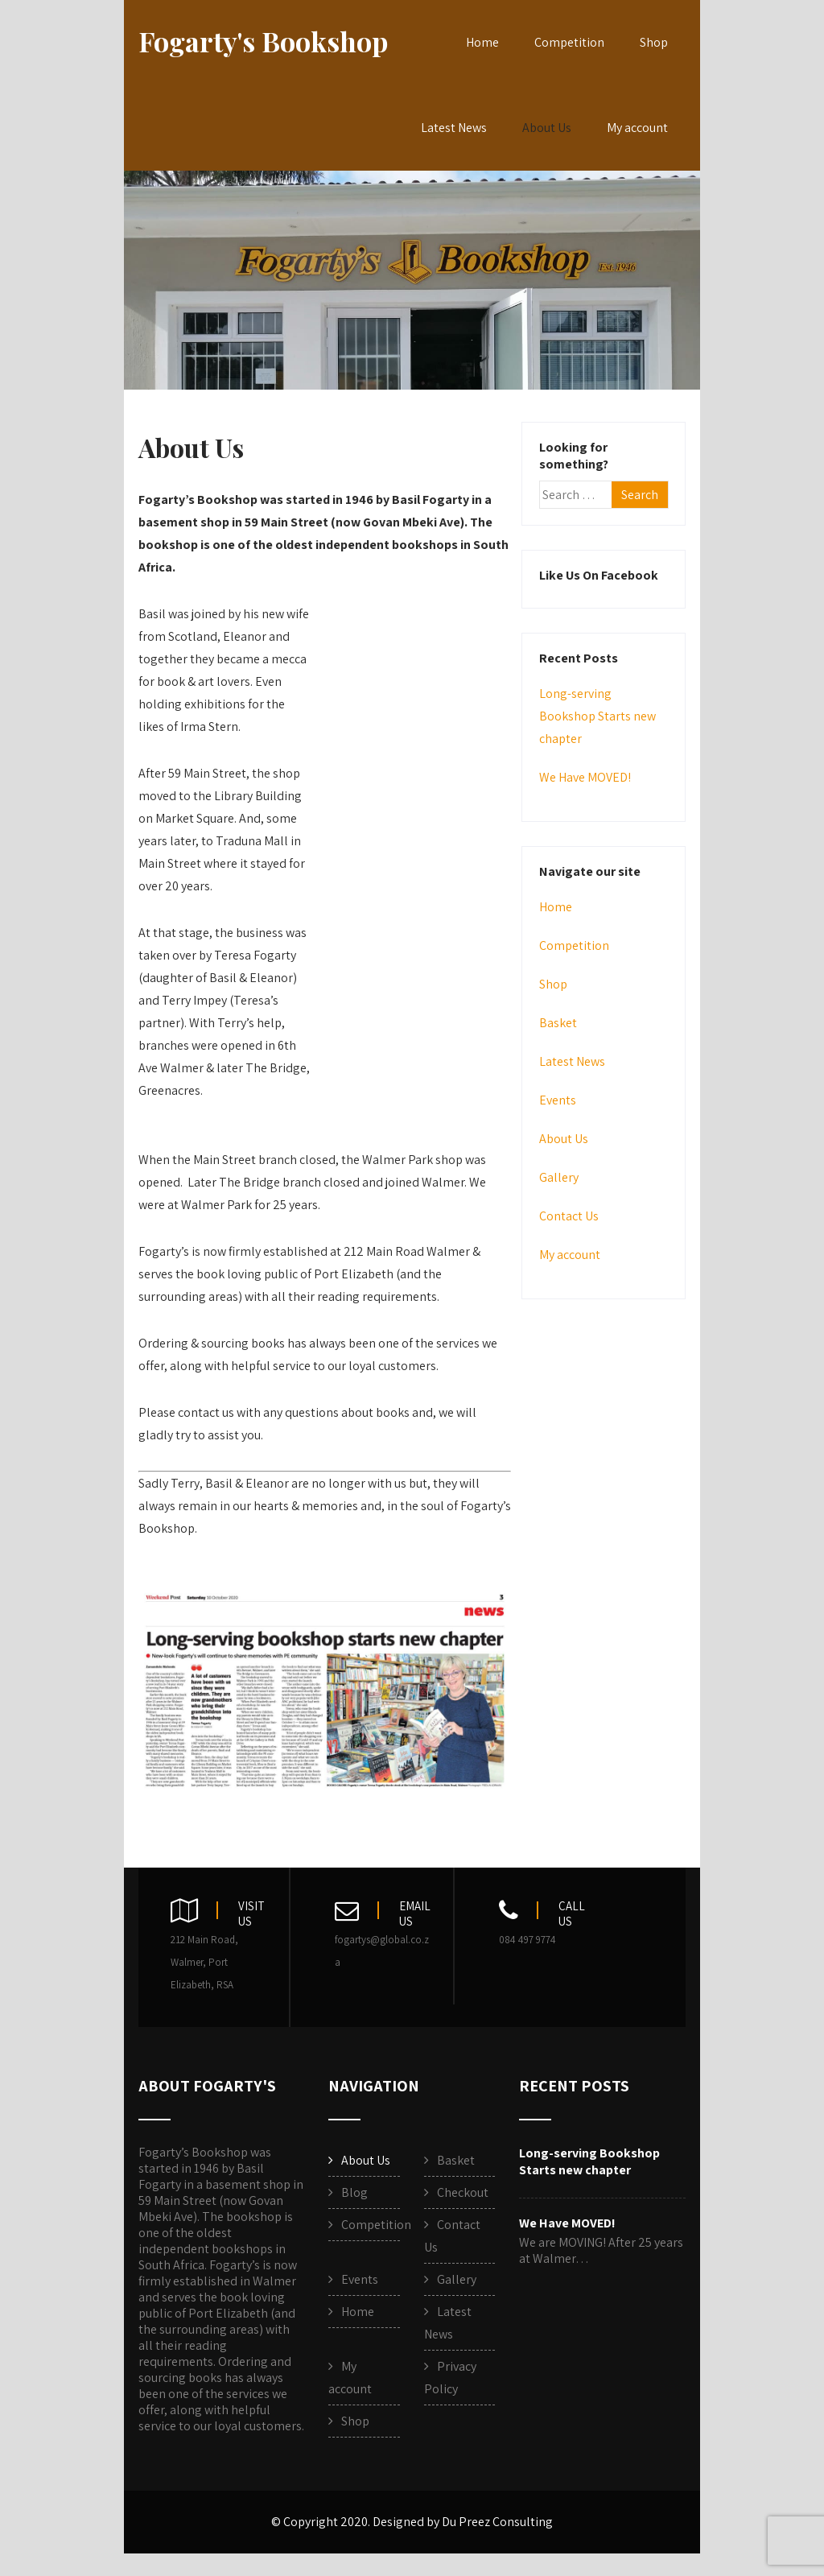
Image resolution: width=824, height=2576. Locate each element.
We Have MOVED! (585, 777)
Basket (558, 1022)
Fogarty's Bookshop (263, 41)
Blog (354, 2192)
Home (482, 42)
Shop (654, 42)
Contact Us (569, 1216)
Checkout (462, 2192)
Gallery (559, 1177)
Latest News (454, 127)
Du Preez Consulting (497, 2521)
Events (557, 1100)
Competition (569, 42)
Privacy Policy (450, 2377)
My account (637, 127)
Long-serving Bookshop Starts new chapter (597, 716)
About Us (546, 127)
